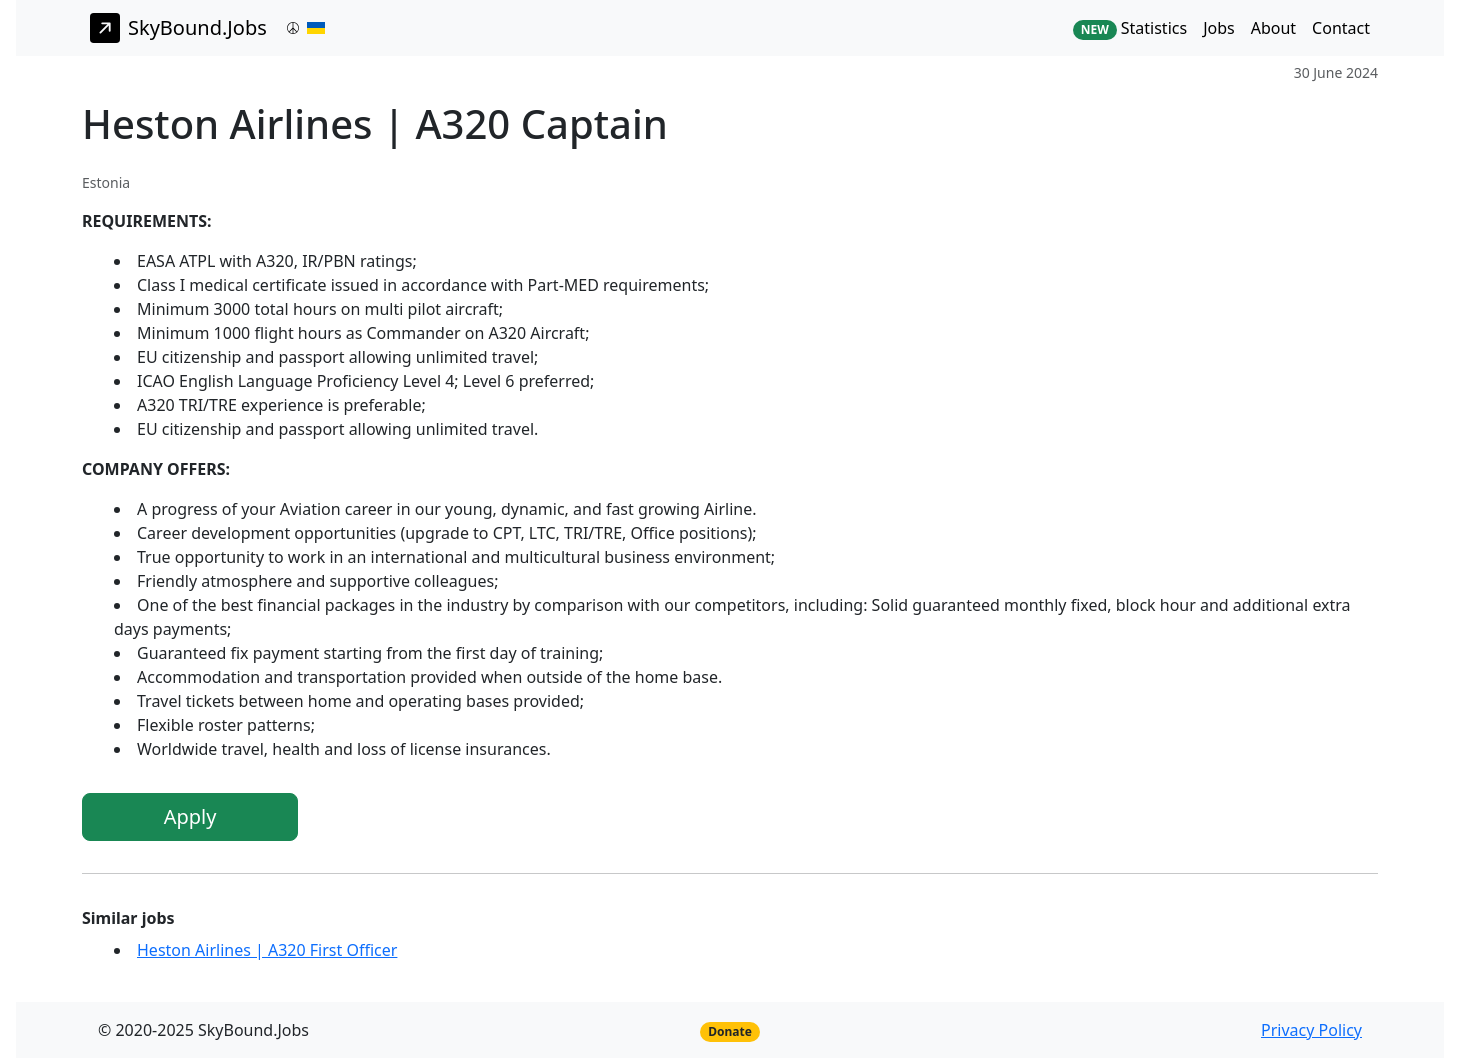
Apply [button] (190, 816)
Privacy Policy (1311, 1030)
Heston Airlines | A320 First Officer (267, 950)
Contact (1341, 28)
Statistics (1130, 28)
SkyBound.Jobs (178, 28)
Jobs (1219, 28)
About (1273, 28)
